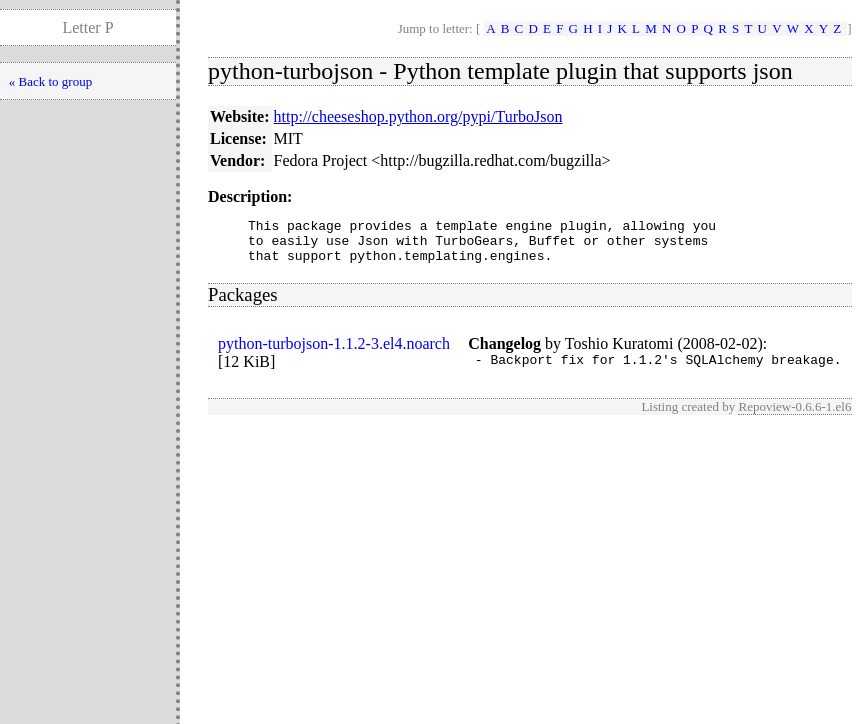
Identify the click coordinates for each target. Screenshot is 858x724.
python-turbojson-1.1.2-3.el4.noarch (334, 352)
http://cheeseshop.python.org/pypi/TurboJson (418, 116)
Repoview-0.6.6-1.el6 (794, 418)
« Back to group (50, 81)
